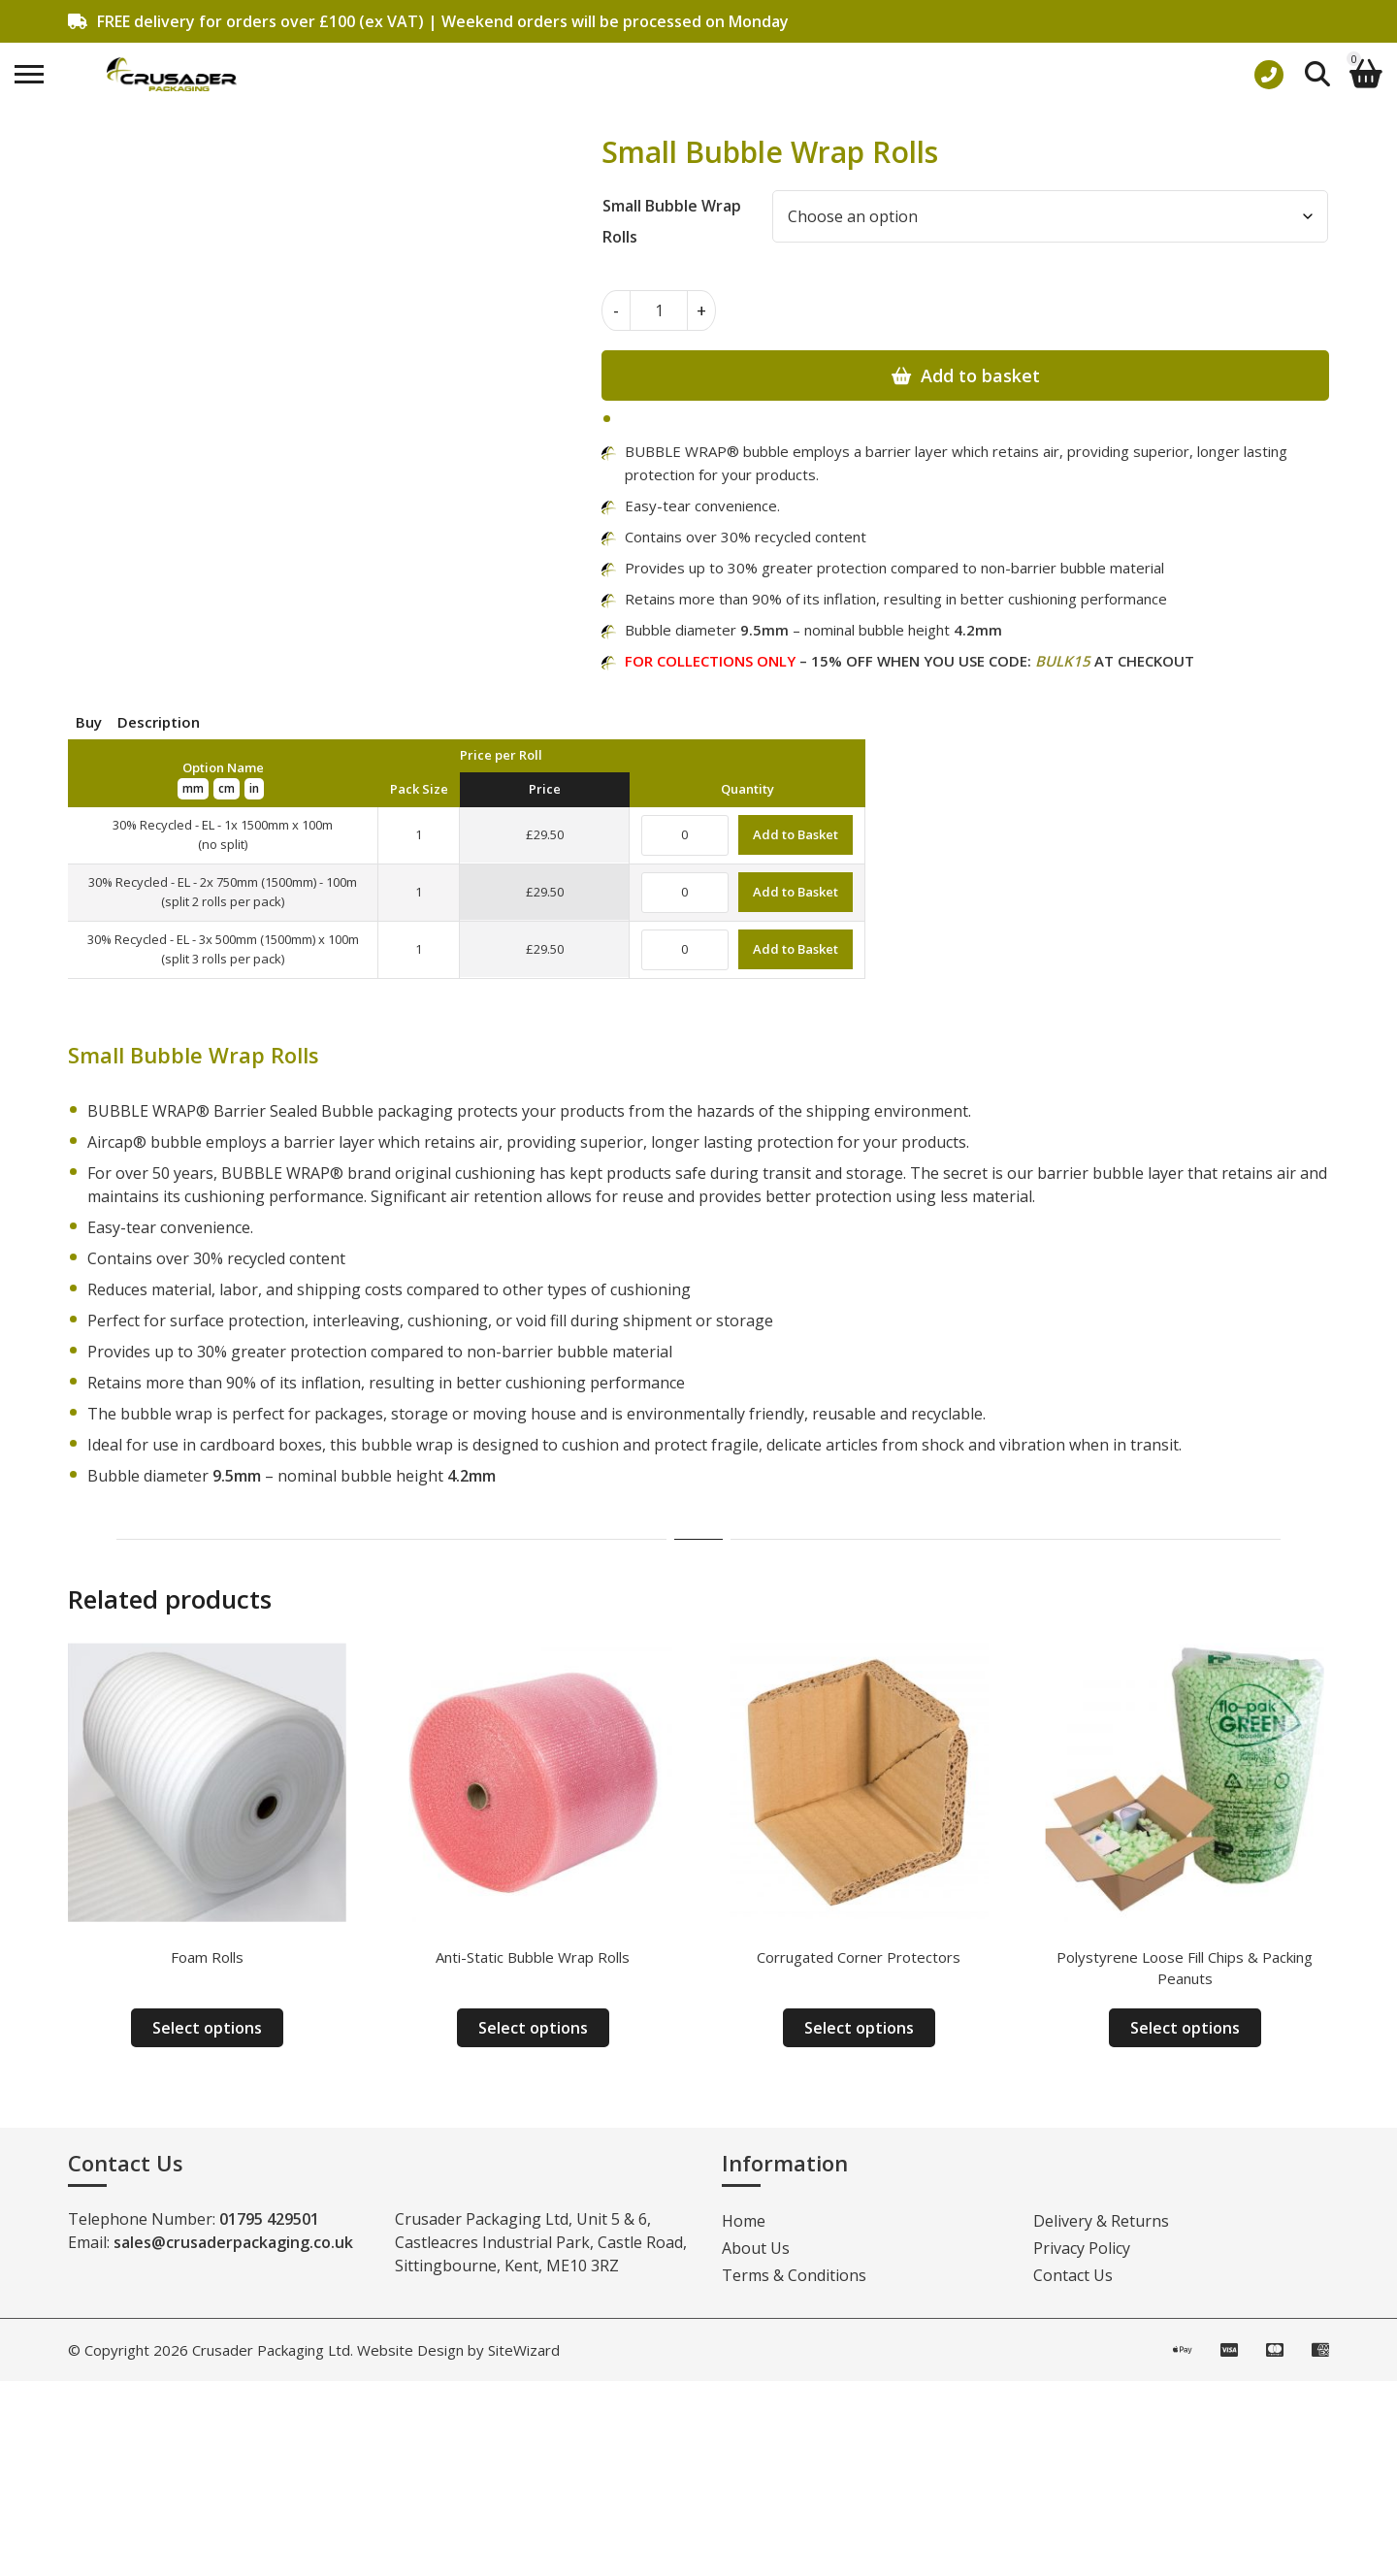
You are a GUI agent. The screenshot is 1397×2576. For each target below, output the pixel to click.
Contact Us (1073, 2275)
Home (743, 2221)
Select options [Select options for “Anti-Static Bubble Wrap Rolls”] (533, 2027)
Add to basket (980, 375)
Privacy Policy (1081, 2248)
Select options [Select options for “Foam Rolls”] (207, 2027)
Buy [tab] (89, 722)
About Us (756, 2248)
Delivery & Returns (1101, 2221)
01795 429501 (269, 2219)
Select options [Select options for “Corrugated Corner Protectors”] (859, 2027)
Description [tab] (158, 722)
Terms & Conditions (794, 2275)
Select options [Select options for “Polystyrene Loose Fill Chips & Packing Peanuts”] (1185, 2027)
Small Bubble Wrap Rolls (671, 221)
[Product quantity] (659, 310)
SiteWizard (524, 2350)
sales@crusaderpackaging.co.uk (233, 2242)
